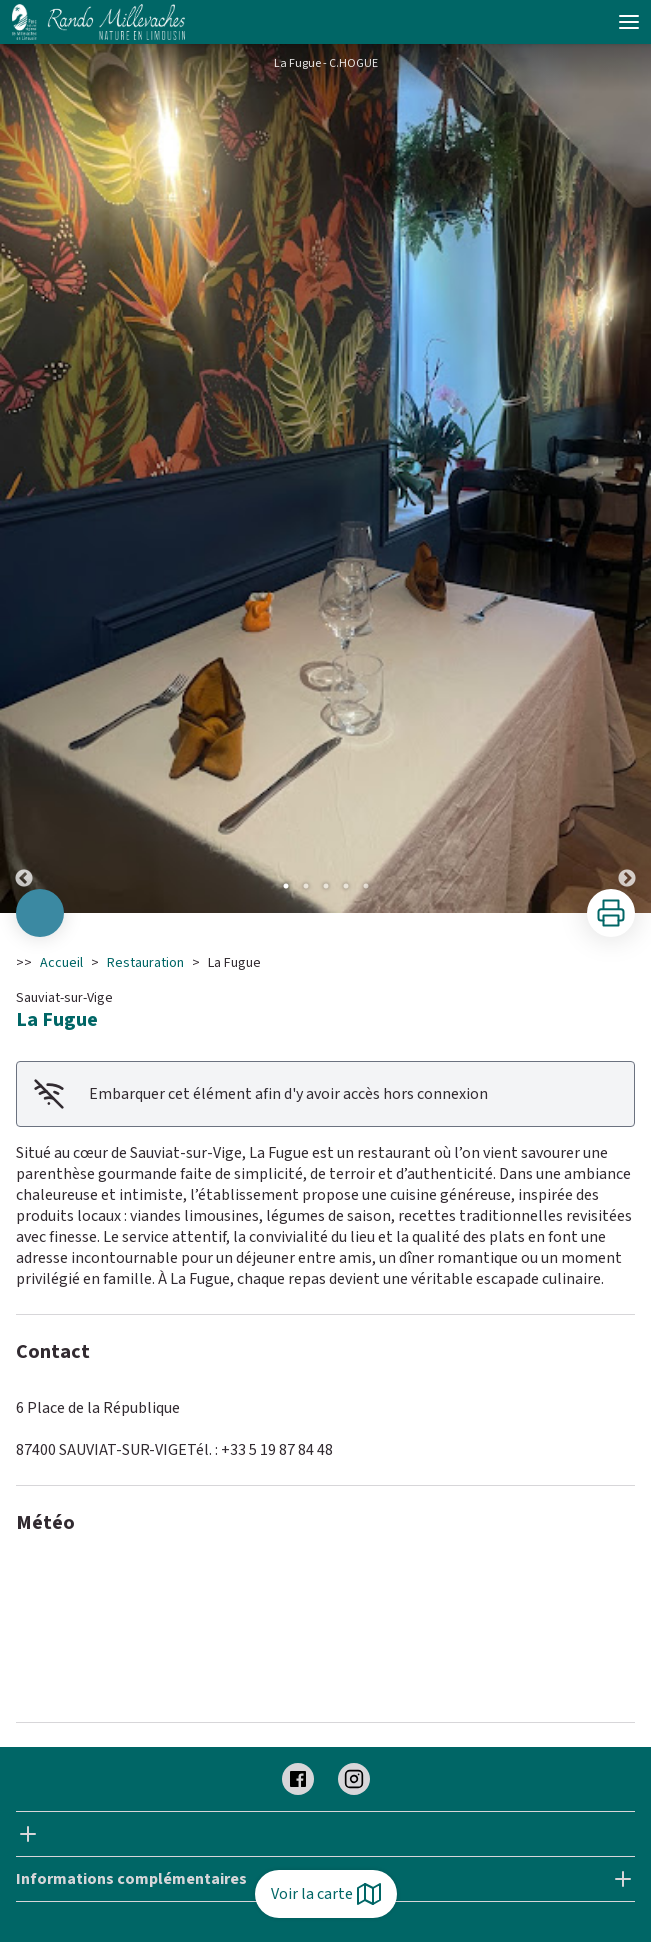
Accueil (61, 963)
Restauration (145, 963)
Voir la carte (326, 1894)
